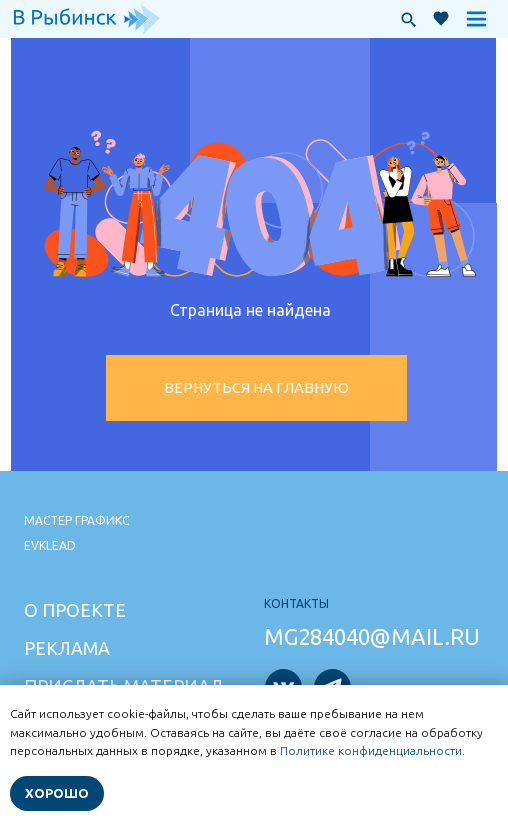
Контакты (296, 603)
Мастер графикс (76, 520)
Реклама (67, 648)
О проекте (75, 610)
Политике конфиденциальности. (372, 750)
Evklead (50, 545)
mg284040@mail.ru (372, 636)
